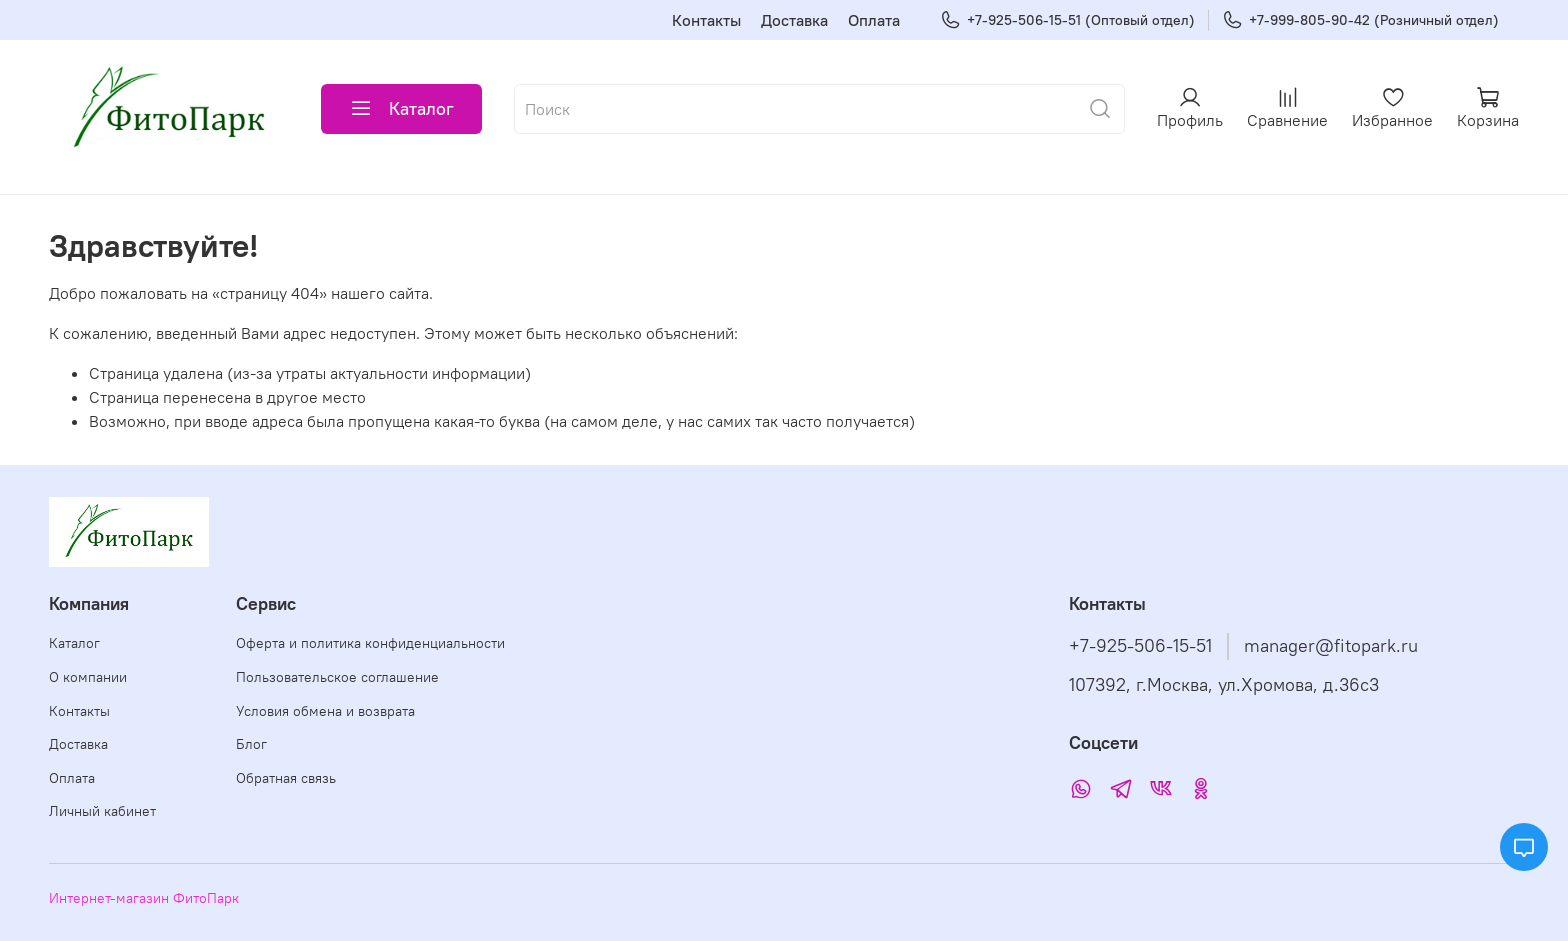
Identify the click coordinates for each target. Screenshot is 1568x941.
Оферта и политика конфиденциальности (370, 643)
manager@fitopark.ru (1331, 646)
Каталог (401, 109)
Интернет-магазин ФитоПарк (144, 898)
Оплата (874, 20)
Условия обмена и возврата (325, 711)
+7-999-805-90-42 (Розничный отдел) (1360, 20)
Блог (251, 744)
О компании (88, 677)
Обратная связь (286, 778)
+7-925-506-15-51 (1140, 646)
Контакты (706, 20)
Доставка (794, 20)
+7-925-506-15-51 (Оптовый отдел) (1067, 20)
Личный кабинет (102, 811)
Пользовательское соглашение (337, 677)
